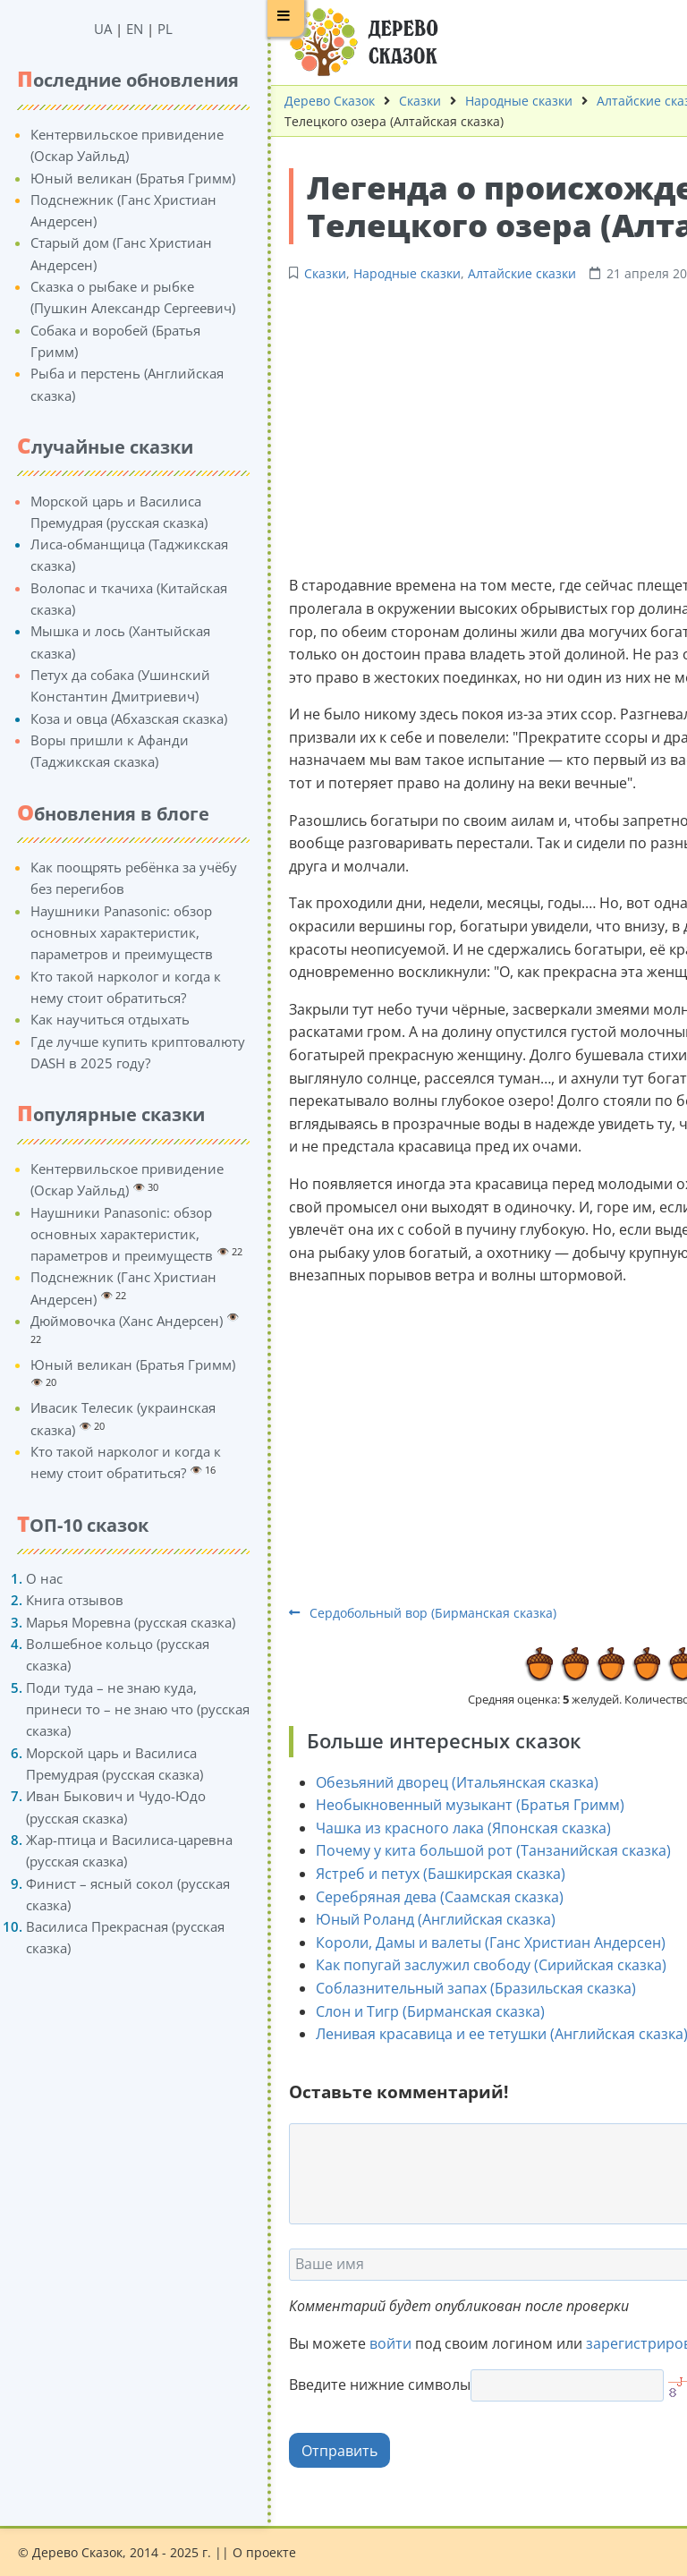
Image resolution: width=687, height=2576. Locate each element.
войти (371, 2343)
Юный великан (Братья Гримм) (113, 178)
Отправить (320, 2451)
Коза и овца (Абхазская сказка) (109, 718)
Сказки (400, 100)
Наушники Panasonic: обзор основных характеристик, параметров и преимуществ (102, 933)
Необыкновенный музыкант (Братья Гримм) (450, 1805)
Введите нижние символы (360, 2384)
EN (114, 29)
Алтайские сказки (631, 100)
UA (83, 29)
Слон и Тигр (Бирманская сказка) (410, 2011)
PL (145, 29)
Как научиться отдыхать (90, 1019)
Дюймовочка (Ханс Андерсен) (107, 1321)
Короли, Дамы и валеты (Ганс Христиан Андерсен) (471, 1942)
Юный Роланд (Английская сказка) (416, 1919)
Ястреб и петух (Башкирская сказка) (421, 1873)
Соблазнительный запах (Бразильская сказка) (456, 1988)
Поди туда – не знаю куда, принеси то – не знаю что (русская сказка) (118, 1709)
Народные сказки (499, 100)
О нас (24, 1578)
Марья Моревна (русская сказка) (111, 1622)
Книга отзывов (55, 1600)
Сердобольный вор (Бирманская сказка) (403, 1612)
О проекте (264, 2552)
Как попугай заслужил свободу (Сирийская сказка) (471, 1965)
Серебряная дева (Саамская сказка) (420, 1897)
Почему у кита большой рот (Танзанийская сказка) (473, 1850)
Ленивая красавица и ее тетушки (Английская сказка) (482, 2034)
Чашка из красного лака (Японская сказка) (443, 1828)
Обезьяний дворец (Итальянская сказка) (437, 1782)
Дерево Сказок (310, 100)
